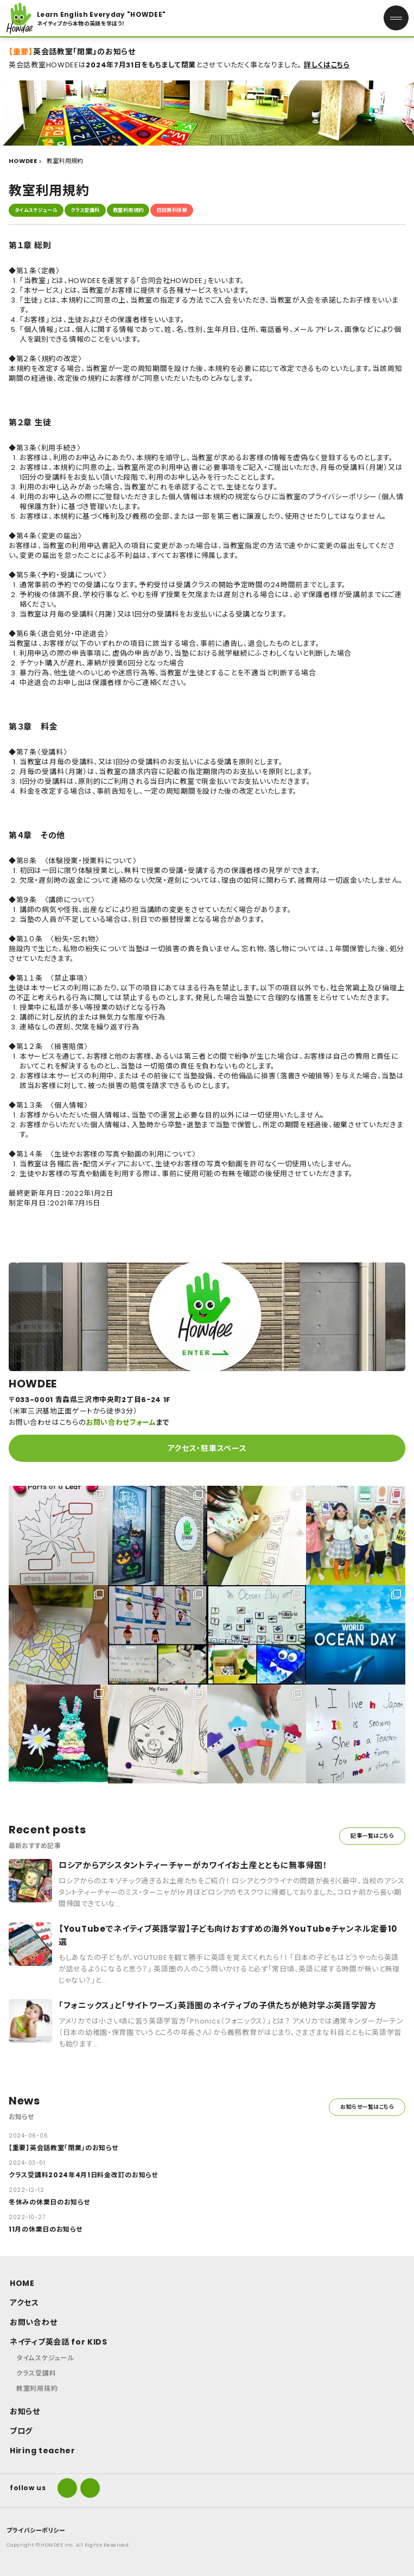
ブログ (21, 2431)
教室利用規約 (128, 210)
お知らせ (25, 2411)
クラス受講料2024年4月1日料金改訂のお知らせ (83, 2174)
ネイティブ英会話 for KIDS (58, 2341)
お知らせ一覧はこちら (367, 2107)
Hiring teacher (42, 2450)
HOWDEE (23, 160)
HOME (22, 2283)
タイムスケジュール (36, 210)
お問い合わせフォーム (121, 1422)
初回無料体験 (171, 210)
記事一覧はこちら (372, 1836)
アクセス (24, 2302)
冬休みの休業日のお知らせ (49, 2202)
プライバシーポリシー (36, 2530)
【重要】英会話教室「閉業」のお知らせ (63, 2147)
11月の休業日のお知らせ (45, 2229)
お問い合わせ (33, 2322)
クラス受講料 (85, 210)
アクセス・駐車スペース (207, 1448)
